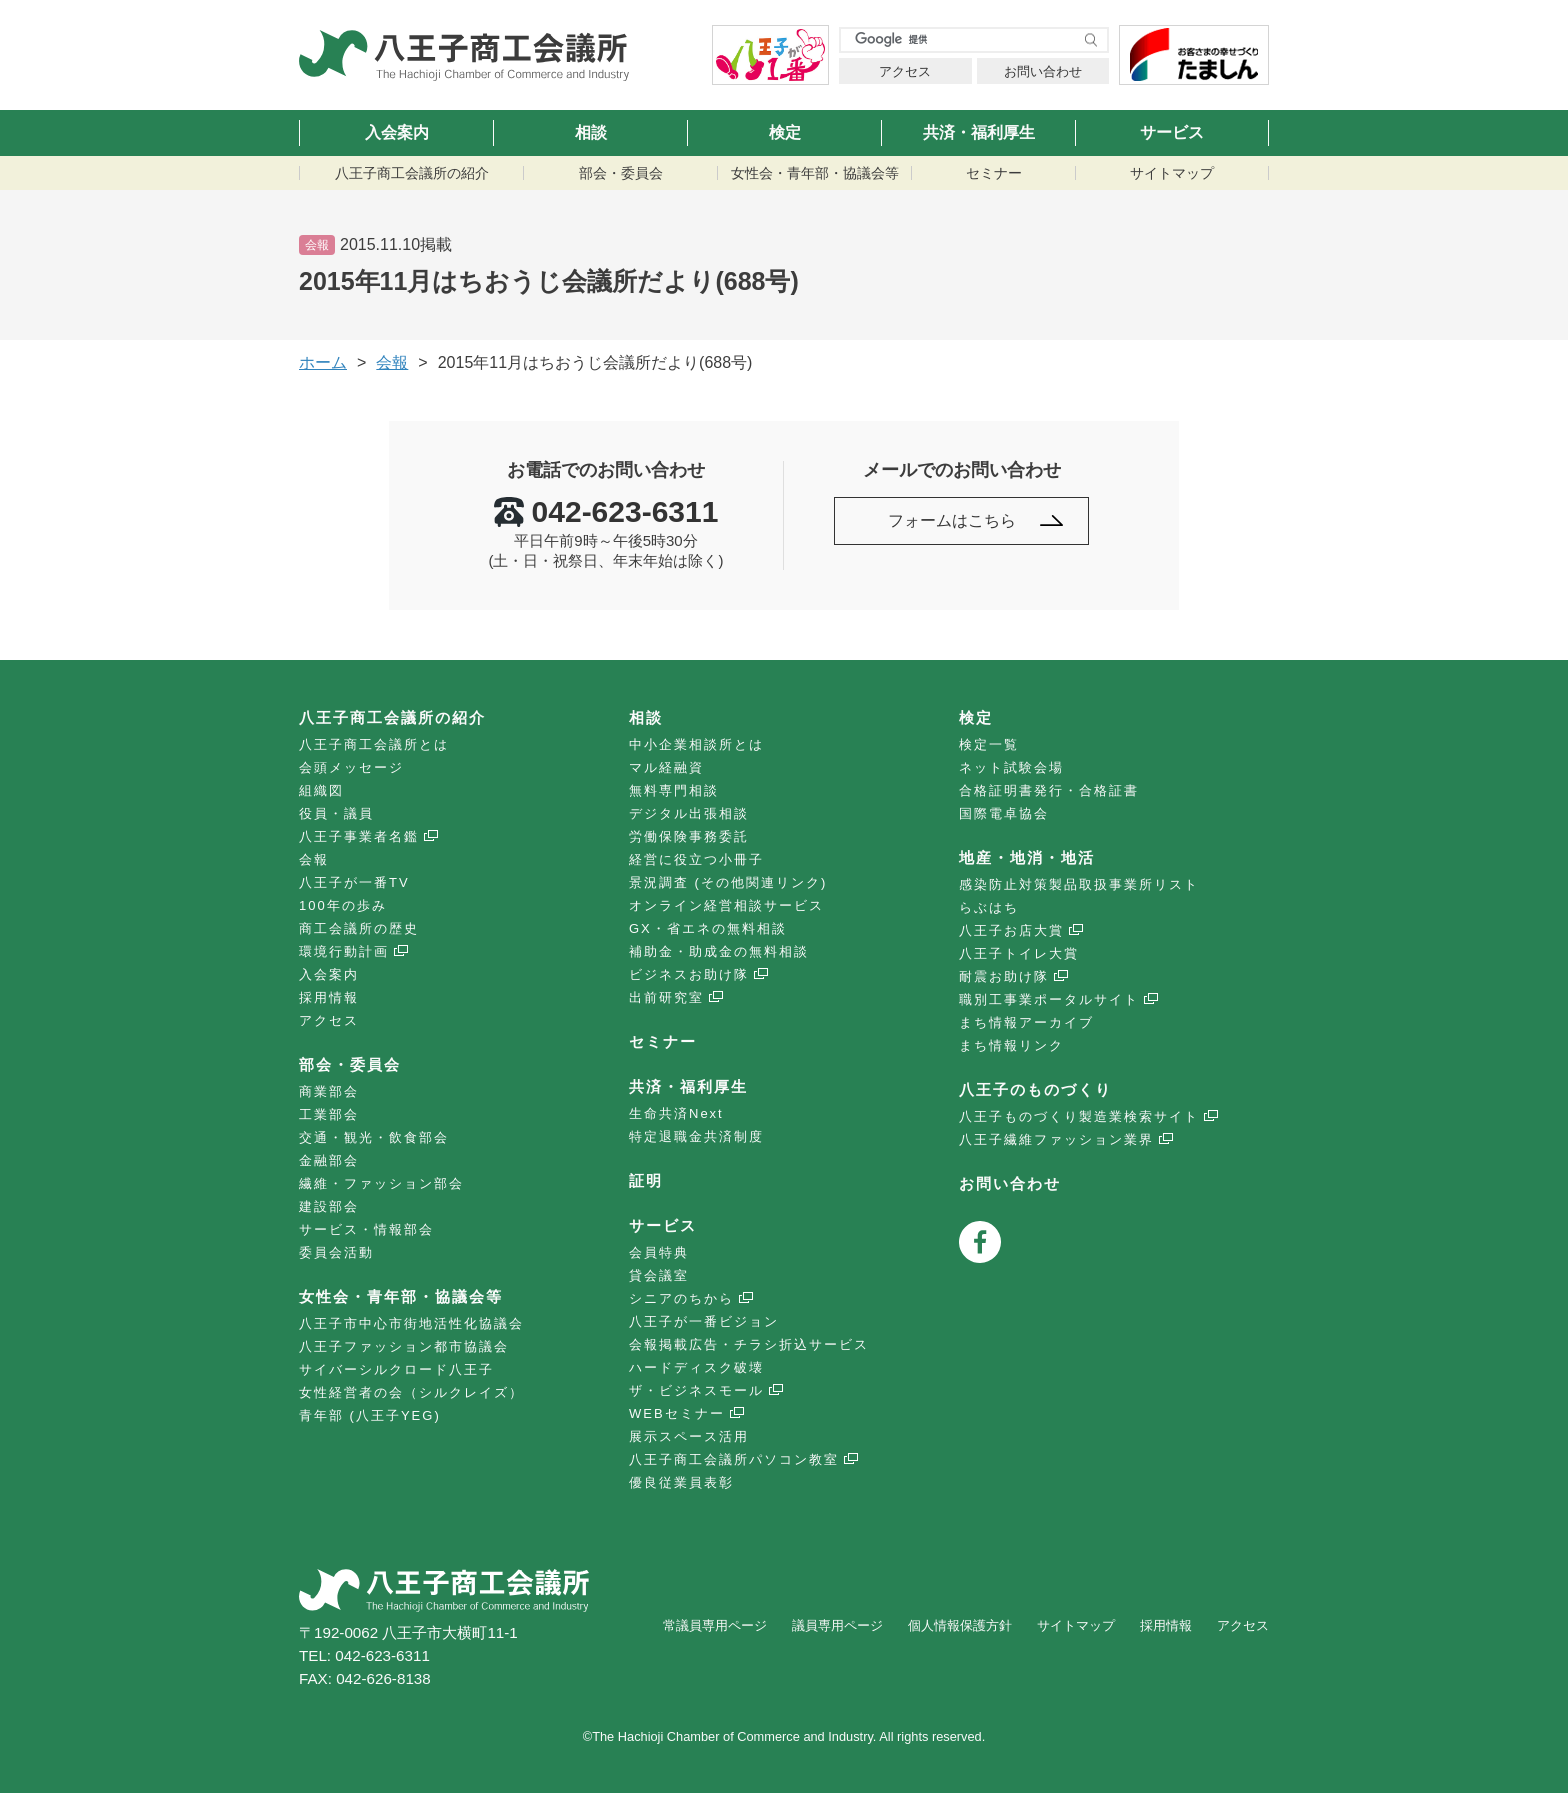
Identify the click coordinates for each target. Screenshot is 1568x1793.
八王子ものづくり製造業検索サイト (1079, 1116)
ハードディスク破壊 (696, 1367)
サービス (1172, 132)
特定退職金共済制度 (696, 1136)
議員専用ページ (837, 1625)
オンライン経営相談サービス (726, 905)
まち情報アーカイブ (1026, 1022)
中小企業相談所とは (696, 744)
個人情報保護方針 (960, 1625)
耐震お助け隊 (1004, 976)
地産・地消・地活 (1027, 857)
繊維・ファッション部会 (381, 1183)
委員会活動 (336, 1252)
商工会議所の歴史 (359, 928)
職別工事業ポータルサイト (1049, 999)
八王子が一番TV (354, 882)
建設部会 (329, 1206)
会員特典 (659, 1252)
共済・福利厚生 (979, 132)
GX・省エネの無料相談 (708, 928)
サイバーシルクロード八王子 (396, 1369)
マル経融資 (666, 767)
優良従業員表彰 (681, 1482)
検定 (785, 132)
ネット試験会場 (1011, 767)
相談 (591, 132)
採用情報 (329, 997)
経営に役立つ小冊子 (696, 859)
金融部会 (329, 1160)
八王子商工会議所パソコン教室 (734, 1459)
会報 (314, 859)
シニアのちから (681, 1298)
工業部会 (329, 1114)
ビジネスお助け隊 (689, 974)
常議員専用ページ (715, 1625)
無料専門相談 (674, 790)
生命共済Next (676, 1113)
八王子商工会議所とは (374, 744)
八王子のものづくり (1035, 1089)
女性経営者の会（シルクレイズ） (411, 1392)
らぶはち (989, 907)
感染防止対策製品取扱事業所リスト (1079, 884)
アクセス (905, 71)
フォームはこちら (952, 520)
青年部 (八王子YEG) (370, 1415)
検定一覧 (989, 744)
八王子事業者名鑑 (359, 836)
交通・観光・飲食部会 (374, 1137)
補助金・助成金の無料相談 (719, 951)
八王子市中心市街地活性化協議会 (411, 1323)
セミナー (994, 173)
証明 (646, 1180)
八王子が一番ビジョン (704, 1321)
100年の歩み (343, 905)
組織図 (321, 790)
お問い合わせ (1043, 71)
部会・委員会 (621, 173)
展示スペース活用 (689, 1436)
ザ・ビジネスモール (696, 1390)
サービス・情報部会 (366, 1229)
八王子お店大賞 (1011, 930)
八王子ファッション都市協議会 (404, 1346)
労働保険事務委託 (689, 836)
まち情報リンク (1011, 1045)
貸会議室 (659, 1275)
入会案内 (397, 132)
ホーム (323, 362)
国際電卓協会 (1004, 813)
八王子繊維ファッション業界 (1056, 1139)
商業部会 (329, 1091)
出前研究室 (666, 997)
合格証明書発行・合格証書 (1049, 790)
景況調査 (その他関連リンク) (728, 882)
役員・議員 (336, 813)
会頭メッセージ (351, 767)
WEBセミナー (677, 1413)
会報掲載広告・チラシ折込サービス (749, 1344)
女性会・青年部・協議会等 (815, 173)
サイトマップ (1172, 173)
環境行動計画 (344, 951)
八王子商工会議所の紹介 (412, 173)
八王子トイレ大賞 (1019, 953)
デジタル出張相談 (689, 813)
